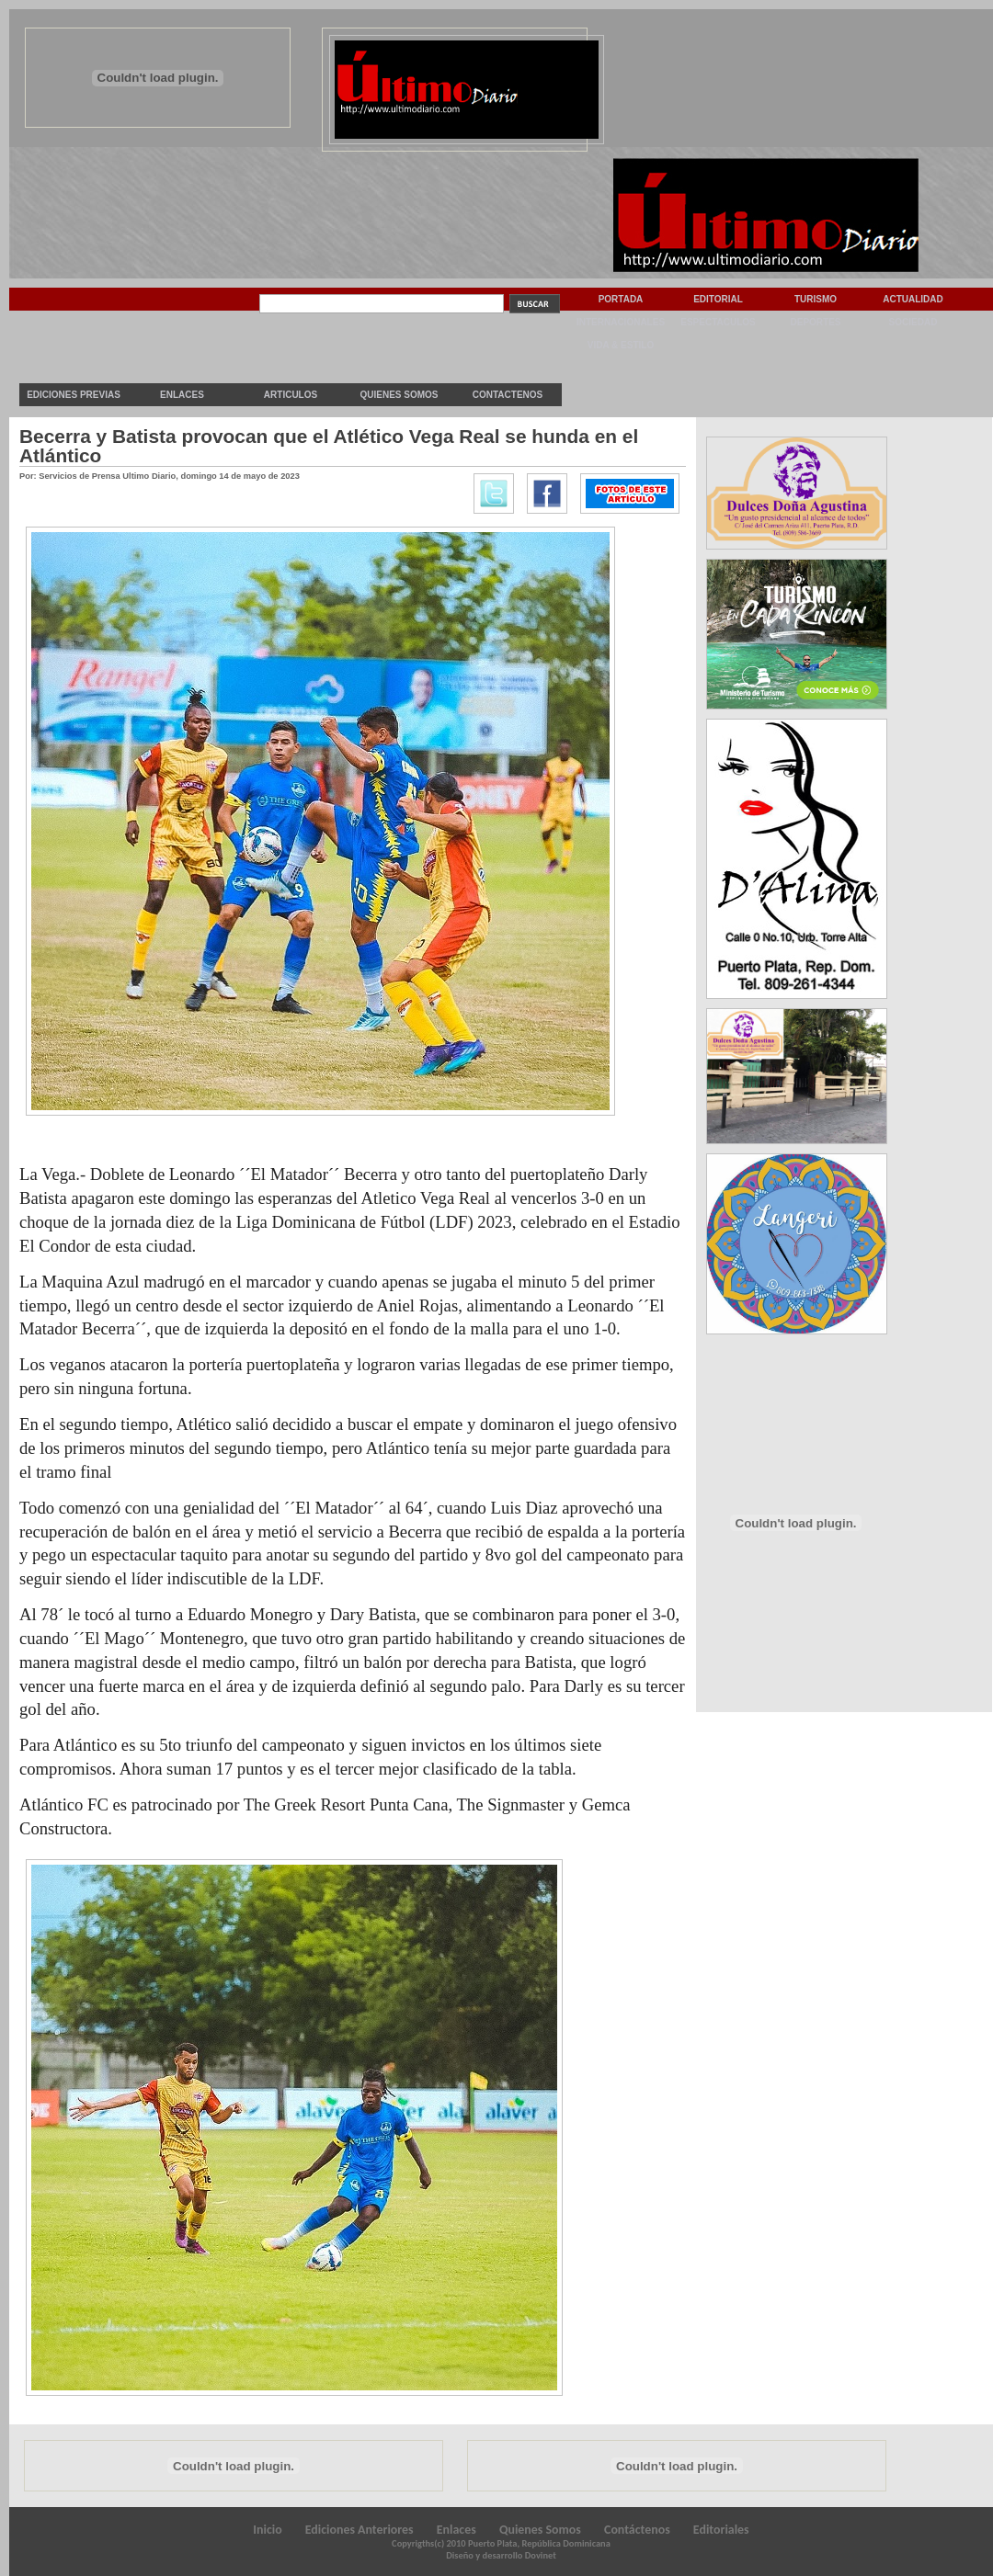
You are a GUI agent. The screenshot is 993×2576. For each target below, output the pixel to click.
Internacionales (620, 322)
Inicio (267, 2529)
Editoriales (721, 2529)
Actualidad (913, 299)
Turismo (815, 299)
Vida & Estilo (621, 345)
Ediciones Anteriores (359, 2529)
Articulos (290, 395)
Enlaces (182, 395)
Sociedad (913, 322)
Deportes (815, 322)
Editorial (718, 299)
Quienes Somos (399, 395)
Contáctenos (637, 2529)
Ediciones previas (73, 395)
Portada (621, 299)
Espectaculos (718, 322)
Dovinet (540, 2555)
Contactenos (507, 395)
